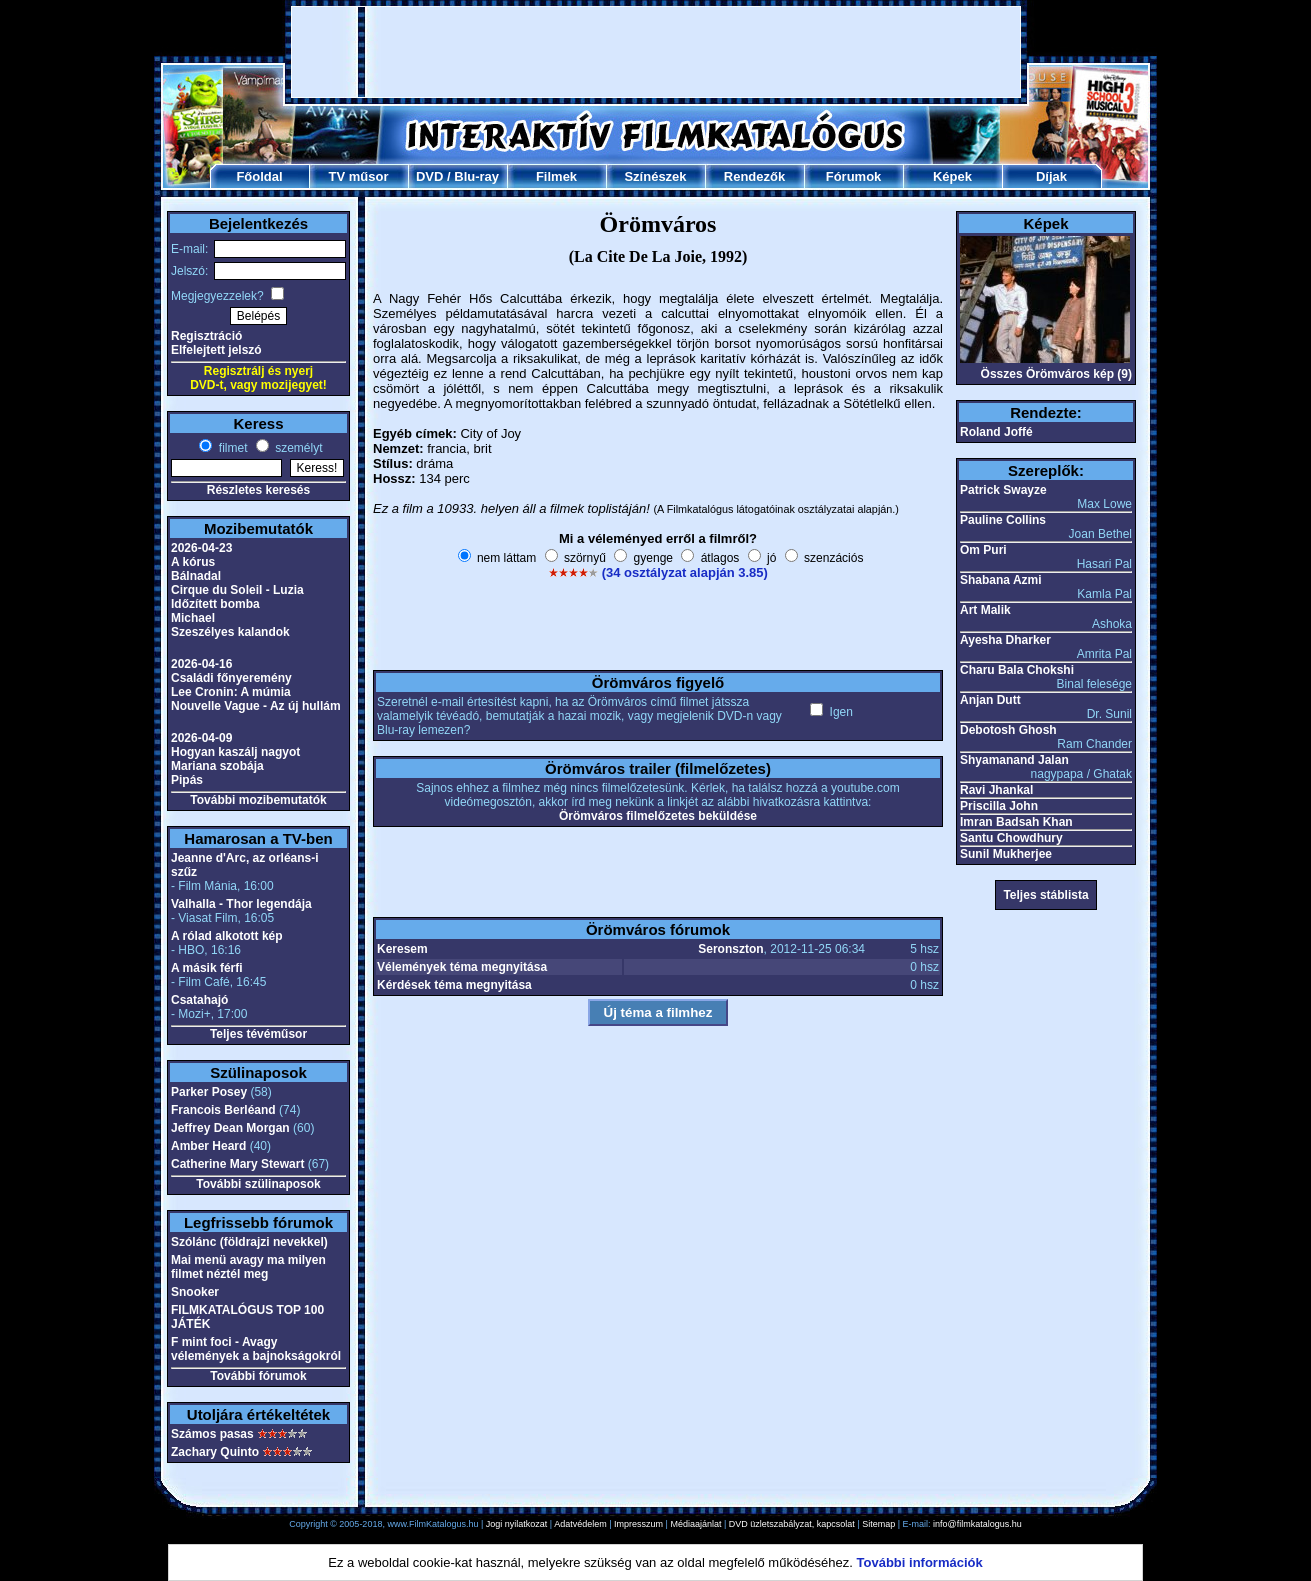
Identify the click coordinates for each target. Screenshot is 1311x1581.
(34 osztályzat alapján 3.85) (685, 572)
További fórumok (258, 1376)
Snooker (195, 1292)
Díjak (1051, 176)
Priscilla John (999, 806)
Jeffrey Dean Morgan (230, 1128)
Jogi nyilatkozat (517, 1524)
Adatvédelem (580, 1524)
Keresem (402, 949)
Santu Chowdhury (1011, 838)
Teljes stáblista (1045, 895)
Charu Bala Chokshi (1017, 670)
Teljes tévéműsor (258, 1034)
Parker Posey (209, 1092)
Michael (193, 618)
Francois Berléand (223, 1110)
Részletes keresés (258, 490)
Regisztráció (206, 336)
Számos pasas (212, 1434)
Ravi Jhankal (996, 790)
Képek (952, 176)
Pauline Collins (1003, 520)
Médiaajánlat (695, 1524)
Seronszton (730, 949)
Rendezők (754, 176)
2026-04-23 (201, 548)
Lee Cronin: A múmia (231, 692)
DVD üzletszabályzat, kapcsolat (792, 1524)
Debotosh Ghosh (1008, 730)
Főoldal (259, 176)
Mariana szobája (217, 766)
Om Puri (983, 550)
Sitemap (878, 1524)
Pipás (187, 780)
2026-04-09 (201, 738)
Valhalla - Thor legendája (241, 904)
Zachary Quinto (215, 1452)
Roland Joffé (996, 432)
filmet (231, 448)
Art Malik (985, 610)
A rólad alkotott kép (227, 936)
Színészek (655, 176)
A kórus (193, 562)
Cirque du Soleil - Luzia (237, 590)
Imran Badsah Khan (1016, 822)
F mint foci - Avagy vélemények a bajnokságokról (256, 1349)
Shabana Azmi (1001, 580)
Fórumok (854, 176)
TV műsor (359, 176)
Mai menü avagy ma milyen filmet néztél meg (248, 1267)
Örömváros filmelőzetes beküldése (658, 816)
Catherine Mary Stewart (237, 1164)
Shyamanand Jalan (1014, 760)
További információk (920, 1562)
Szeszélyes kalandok (230, 632)
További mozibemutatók (258, 800)
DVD (429, 176)
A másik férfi (207, 968)
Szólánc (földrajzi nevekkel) (249, 1242)
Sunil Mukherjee (1006, 854)
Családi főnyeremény (231, 678)
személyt (297, 448)
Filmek (556, 176)
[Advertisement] (656, 52)
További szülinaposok (258, 1184)
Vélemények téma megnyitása (462, 967)
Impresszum (638, 1524)
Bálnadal (196, 576)
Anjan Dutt (990, 700)
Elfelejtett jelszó (216, 350)
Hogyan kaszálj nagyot (235, 752)
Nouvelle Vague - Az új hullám (256, 706)
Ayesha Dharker (1005, 640)
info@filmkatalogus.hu (977, 1524)
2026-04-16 (201, 664)
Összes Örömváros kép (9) (1056, 374)
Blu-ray (476, 176)
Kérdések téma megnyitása (454, 985)
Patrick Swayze (1003, 490)
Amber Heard (208, 1146)
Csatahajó (199, 1000)
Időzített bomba (215, 604)
